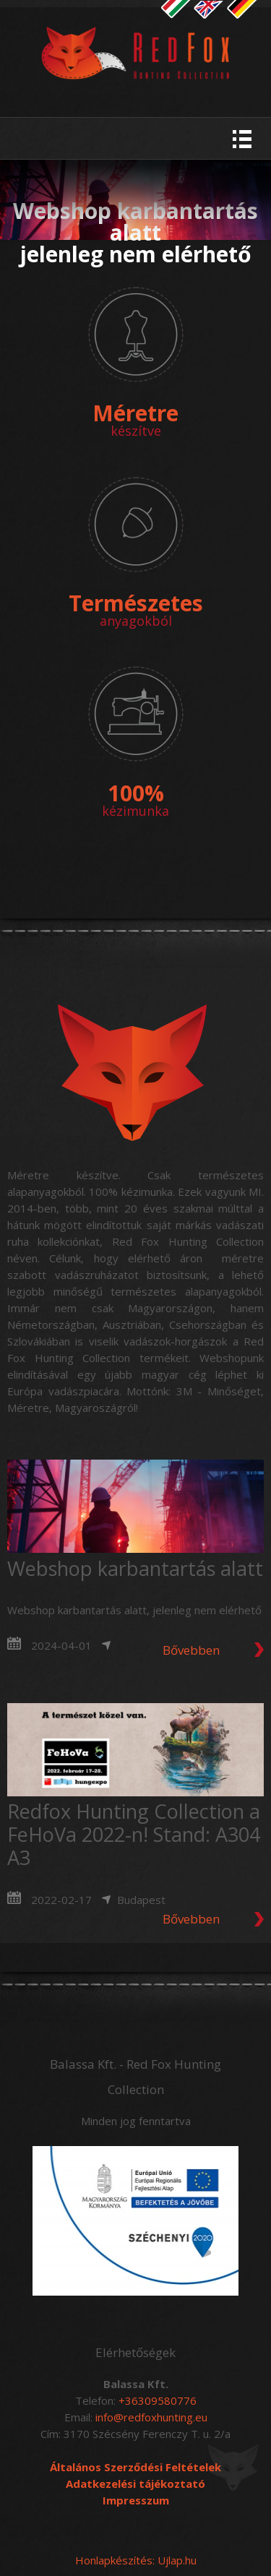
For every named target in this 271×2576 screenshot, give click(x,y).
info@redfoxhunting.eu (151, 2417)
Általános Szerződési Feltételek (135, 2467)
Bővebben (191, 1650)
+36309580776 (158, 2400)
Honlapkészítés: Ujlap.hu (136, 2560)
